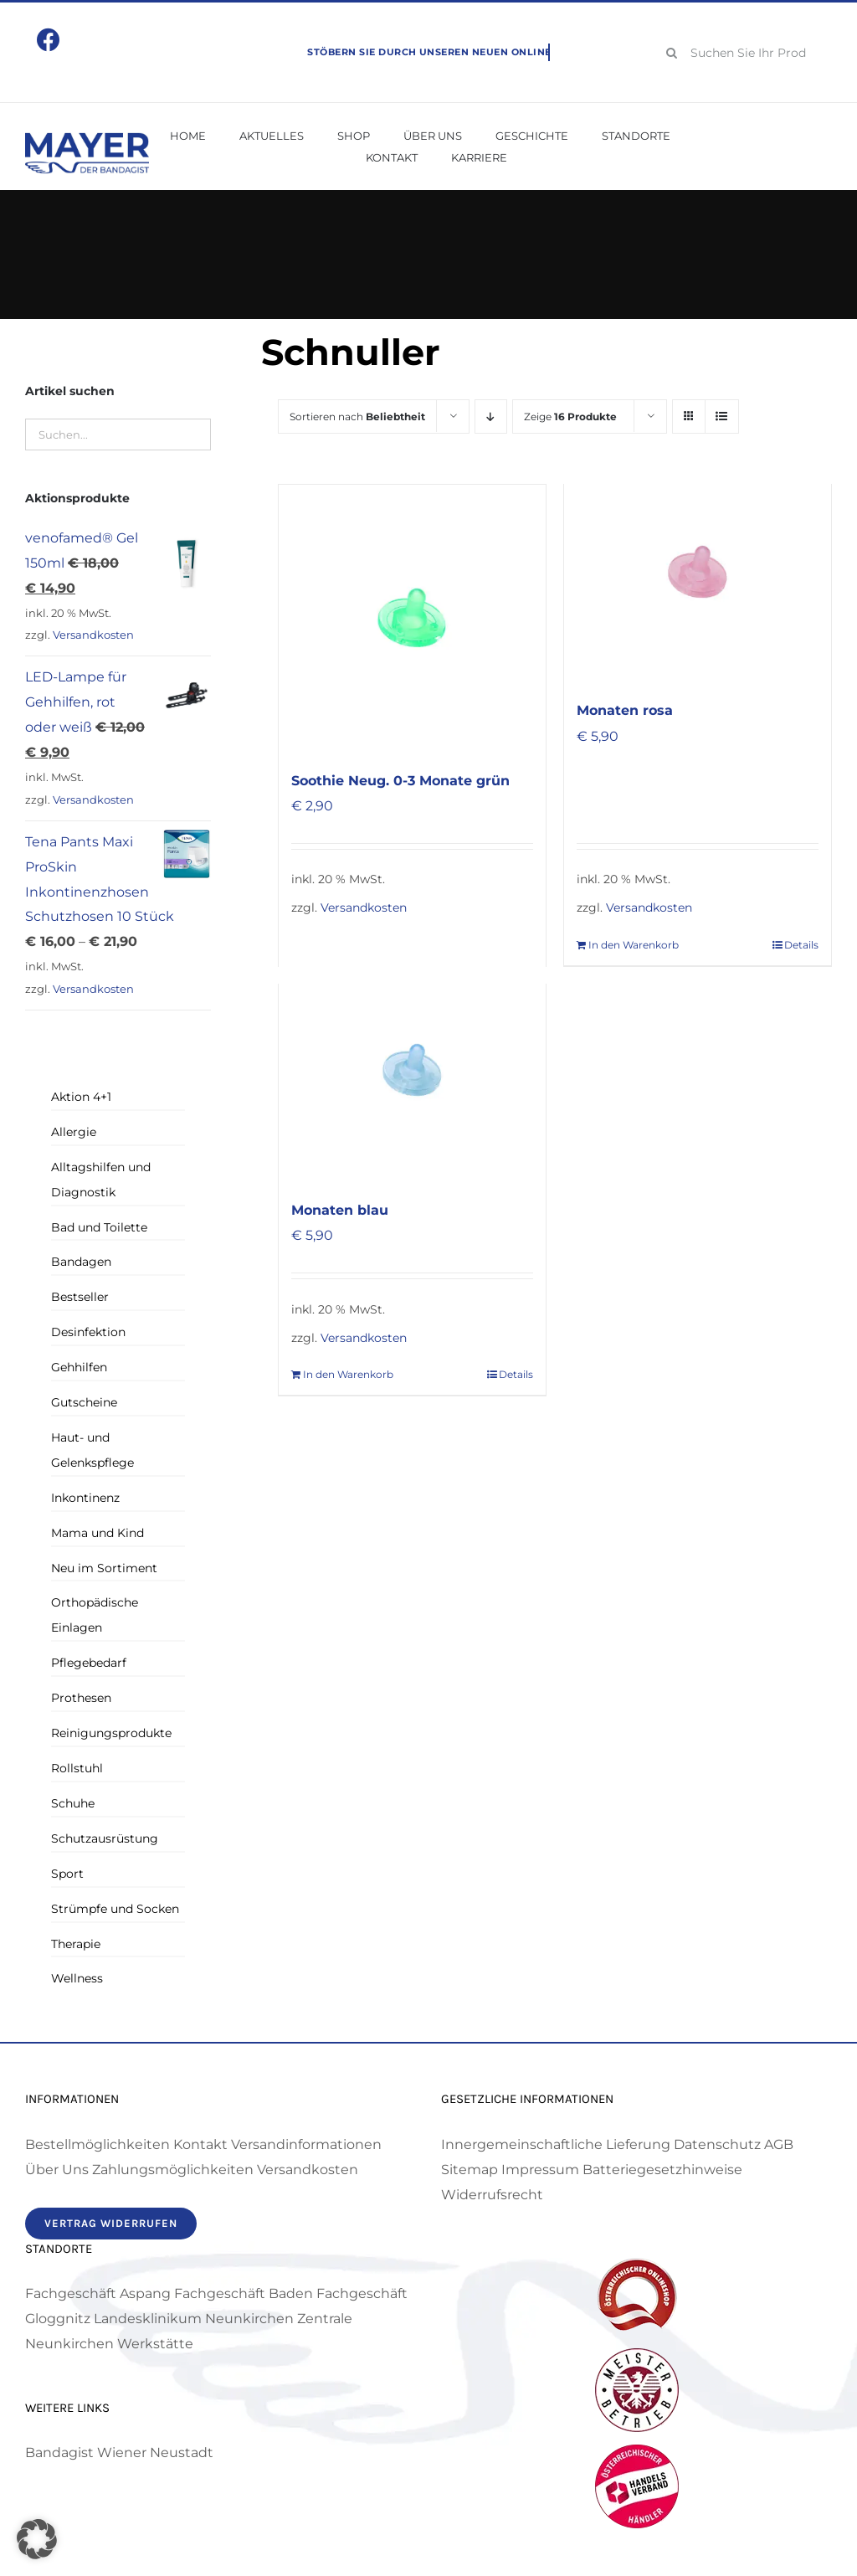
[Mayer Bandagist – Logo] (87, 139)
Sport (67, 1873)
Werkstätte (155, 2344)
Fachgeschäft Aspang (98, 2293)
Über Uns (57, 2170)
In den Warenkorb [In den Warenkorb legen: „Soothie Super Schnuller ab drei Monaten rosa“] (633, 944)
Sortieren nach (357, 416)
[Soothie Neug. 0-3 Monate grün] (412, 618)
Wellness (77, 1978)
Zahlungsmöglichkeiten (173, 2170)
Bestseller (80, 1296)
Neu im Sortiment (104, 1568)
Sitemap (469, 2170)
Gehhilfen (79, 1367)
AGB (778, 2144)
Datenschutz (717, 2144)
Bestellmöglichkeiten (97, 2144)
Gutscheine (84, 1402)
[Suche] (672, 52)
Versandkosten (364, 907)
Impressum (540, 2170)
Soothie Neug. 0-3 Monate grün (400, 781)
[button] (37, 2539)
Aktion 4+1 (81, 1096)
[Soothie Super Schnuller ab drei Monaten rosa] (697, 570)
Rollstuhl (77, 1768)
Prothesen (81, 1697)
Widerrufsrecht (492, 2195)
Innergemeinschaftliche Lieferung (555, 2144)
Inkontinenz (85, 1497)
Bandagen (81, 1261)
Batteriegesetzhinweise (662, 2170)
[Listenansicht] (722, 416)
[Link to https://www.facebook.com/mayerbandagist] (48, 40)
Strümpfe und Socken (115, 1908)
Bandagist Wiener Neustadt (119, 2452)
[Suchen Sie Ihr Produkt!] (743, 52)
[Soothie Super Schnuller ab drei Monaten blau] (412, 1070)
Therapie (75, 1943)
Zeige (570, 416)
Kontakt (200, 2144)
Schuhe (73, 1803)
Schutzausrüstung (104, 1838)
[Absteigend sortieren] (491, 416)
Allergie (73, 1131)
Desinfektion (88, 1331)
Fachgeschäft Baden (243, 2293)
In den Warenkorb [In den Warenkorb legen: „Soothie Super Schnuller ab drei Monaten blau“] (348, 1374)
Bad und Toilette (99, 1227)
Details (801, 944)
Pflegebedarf (88, 1662)
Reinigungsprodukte (111, 1732)
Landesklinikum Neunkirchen (194, 2319)
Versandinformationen (306, 2144)
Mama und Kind (97, 1532)
